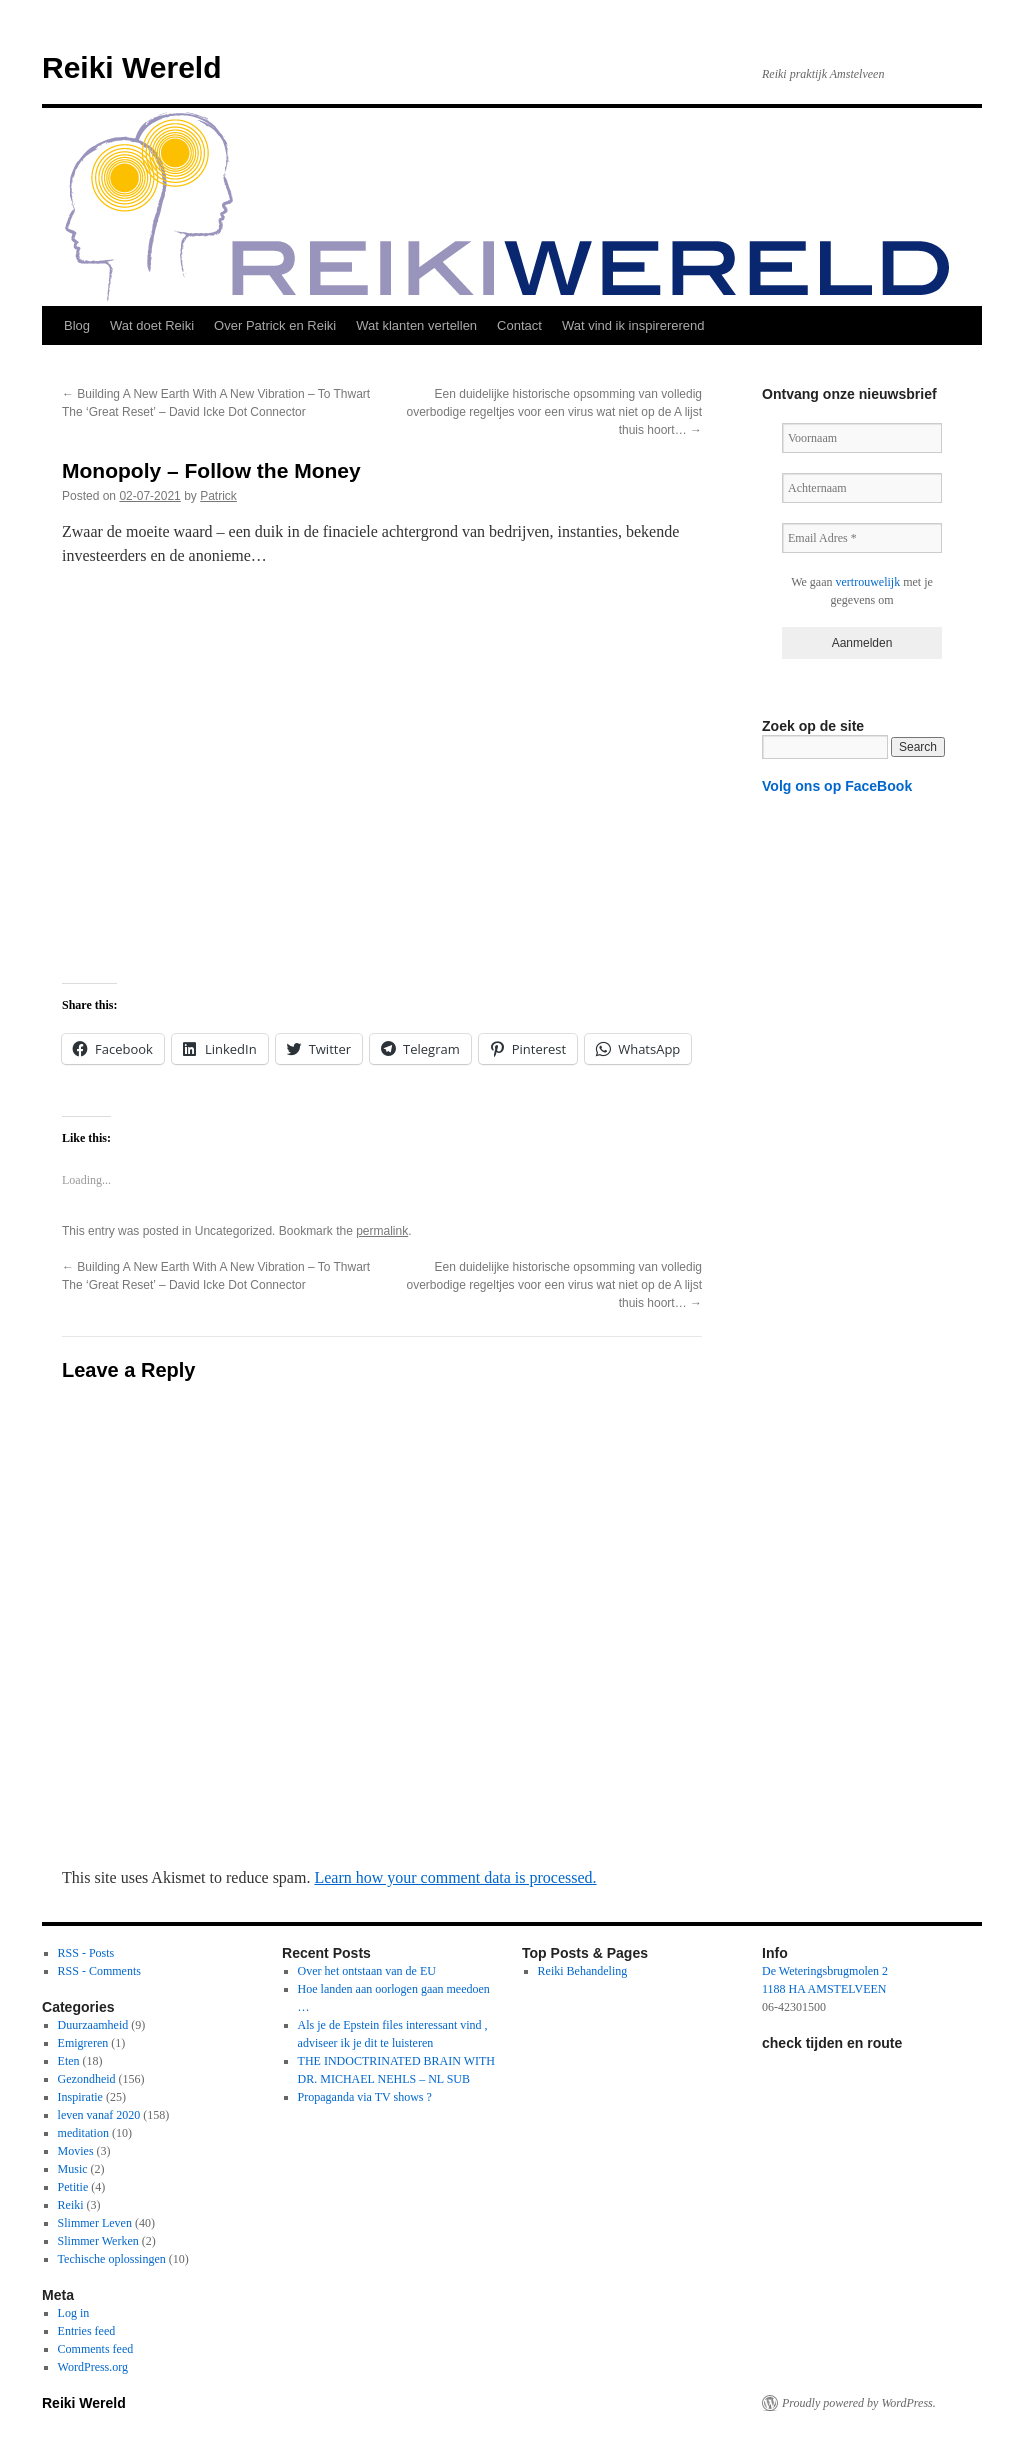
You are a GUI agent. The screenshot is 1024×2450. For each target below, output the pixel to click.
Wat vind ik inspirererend (633, 325)
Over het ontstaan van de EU (367, 1971)
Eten (69, 2061)
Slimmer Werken (98, 2241)
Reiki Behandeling (583, 1971)
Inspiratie (80, 2097)
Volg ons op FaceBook (837, 786)
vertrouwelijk (868, 582)
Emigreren (83, 2043)
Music (73, 2169)
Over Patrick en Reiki (275, 325)
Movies (76, 2151)
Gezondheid (87, 2079)
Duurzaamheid (93, 2025)
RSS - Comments (99, 1971)
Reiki (71, 2205)
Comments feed (96, 2349)
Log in (74, 2313)
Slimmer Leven (95, 2223)
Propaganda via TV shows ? (365, 2097)
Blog (77, 325)
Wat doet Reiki (152, 325)
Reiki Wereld (132, 67)
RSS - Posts (86, 1953)
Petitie (73, 2187)
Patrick (218, 496)
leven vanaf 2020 (99, 2115)
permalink (382, 1231)
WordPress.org (93, 2367)
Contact (519, 325)
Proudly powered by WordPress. (859, 2403)
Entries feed (87, 2331)
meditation (83, 2133)
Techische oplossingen (112, 2259)
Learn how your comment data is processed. (455, 1877)
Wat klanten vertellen (416, 325)
